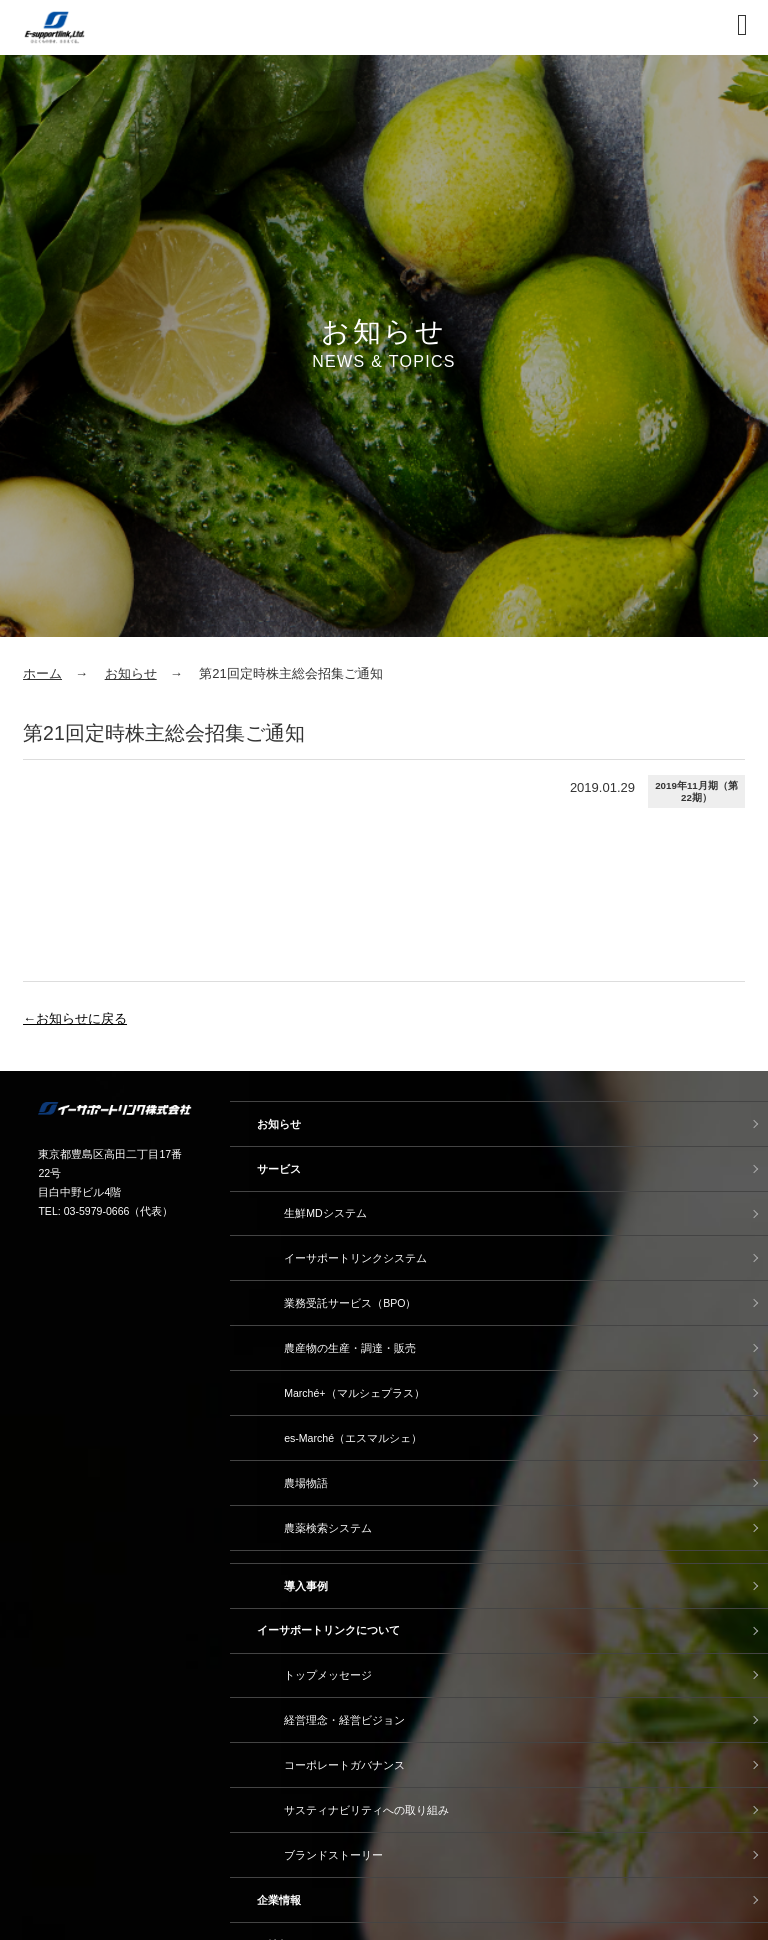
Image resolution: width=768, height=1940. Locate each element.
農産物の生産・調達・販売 (350, 1348)
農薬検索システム (328, 1528)
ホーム (42, 673)
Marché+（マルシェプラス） (354, 1393)
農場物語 (306, 1483)
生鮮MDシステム (325, 1213)
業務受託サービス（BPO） (350, 1303)
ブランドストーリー (333, 1855)
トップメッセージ (328, 1675)
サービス (279, 1169)
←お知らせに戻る (75, 1018)
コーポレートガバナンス (344, 1765)
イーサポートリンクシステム (355, 1258)
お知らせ (131, 673)
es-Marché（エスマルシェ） (353, 1438)
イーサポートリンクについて (328, 1630)
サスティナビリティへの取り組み (366, 1810)
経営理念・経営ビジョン (344, 1720)
